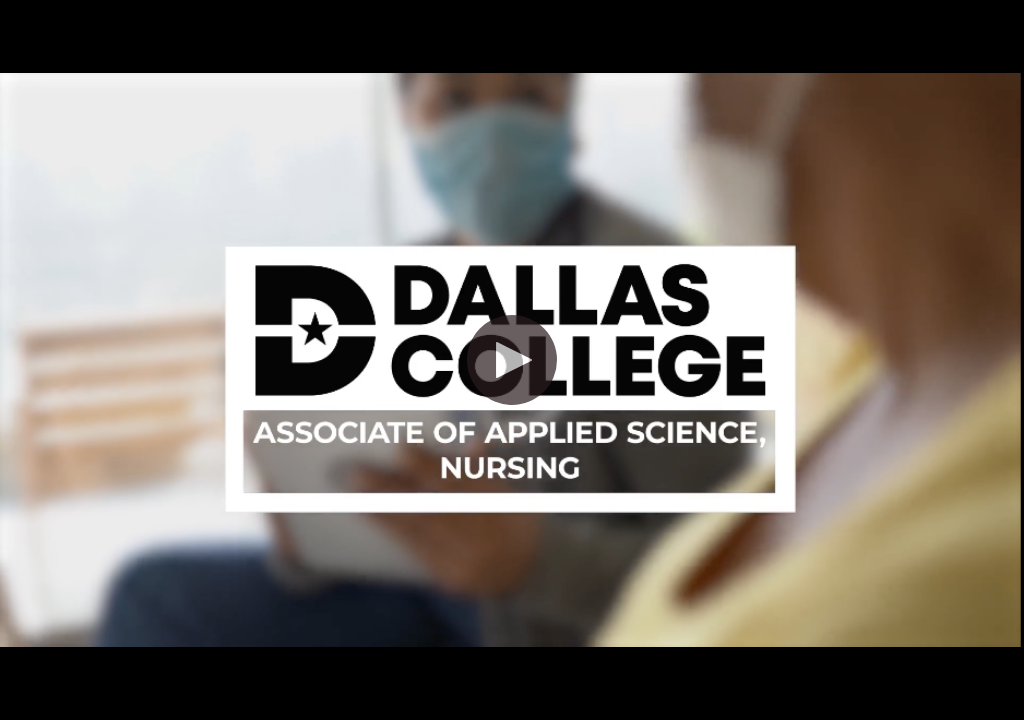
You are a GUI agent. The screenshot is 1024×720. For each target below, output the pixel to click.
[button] (512, 360)
